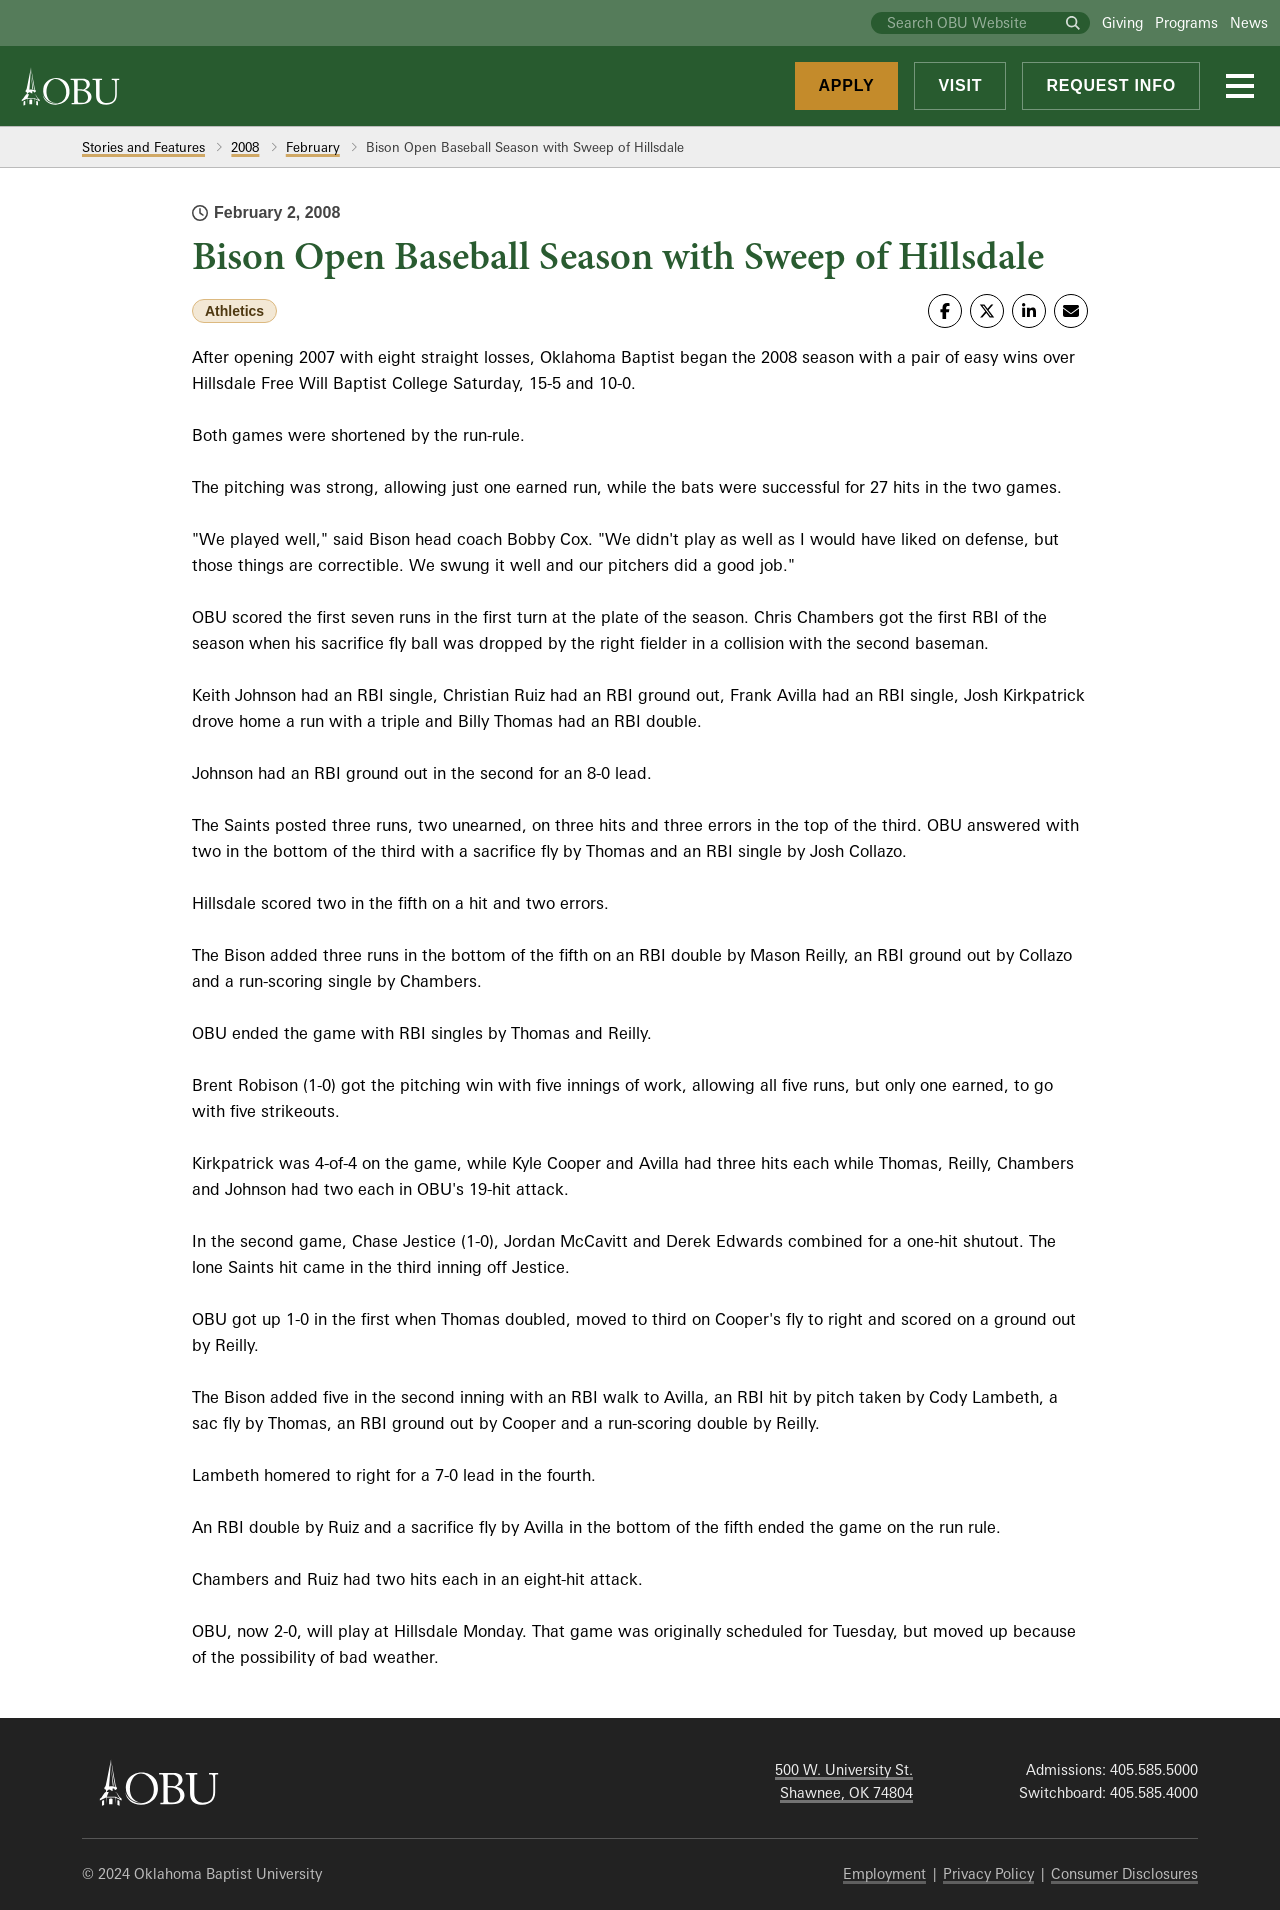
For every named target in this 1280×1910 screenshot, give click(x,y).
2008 (245, 147)
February (313, 147)
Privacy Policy (988, 1873)
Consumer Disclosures (1124, 1873)
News (1249, 22)
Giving (1122, 22)
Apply (847, 85)
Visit (960, 85)
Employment (884, 1873)
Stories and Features (143, 147)
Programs (1186, 22)
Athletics (234, 311)
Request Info (1111, 85)
